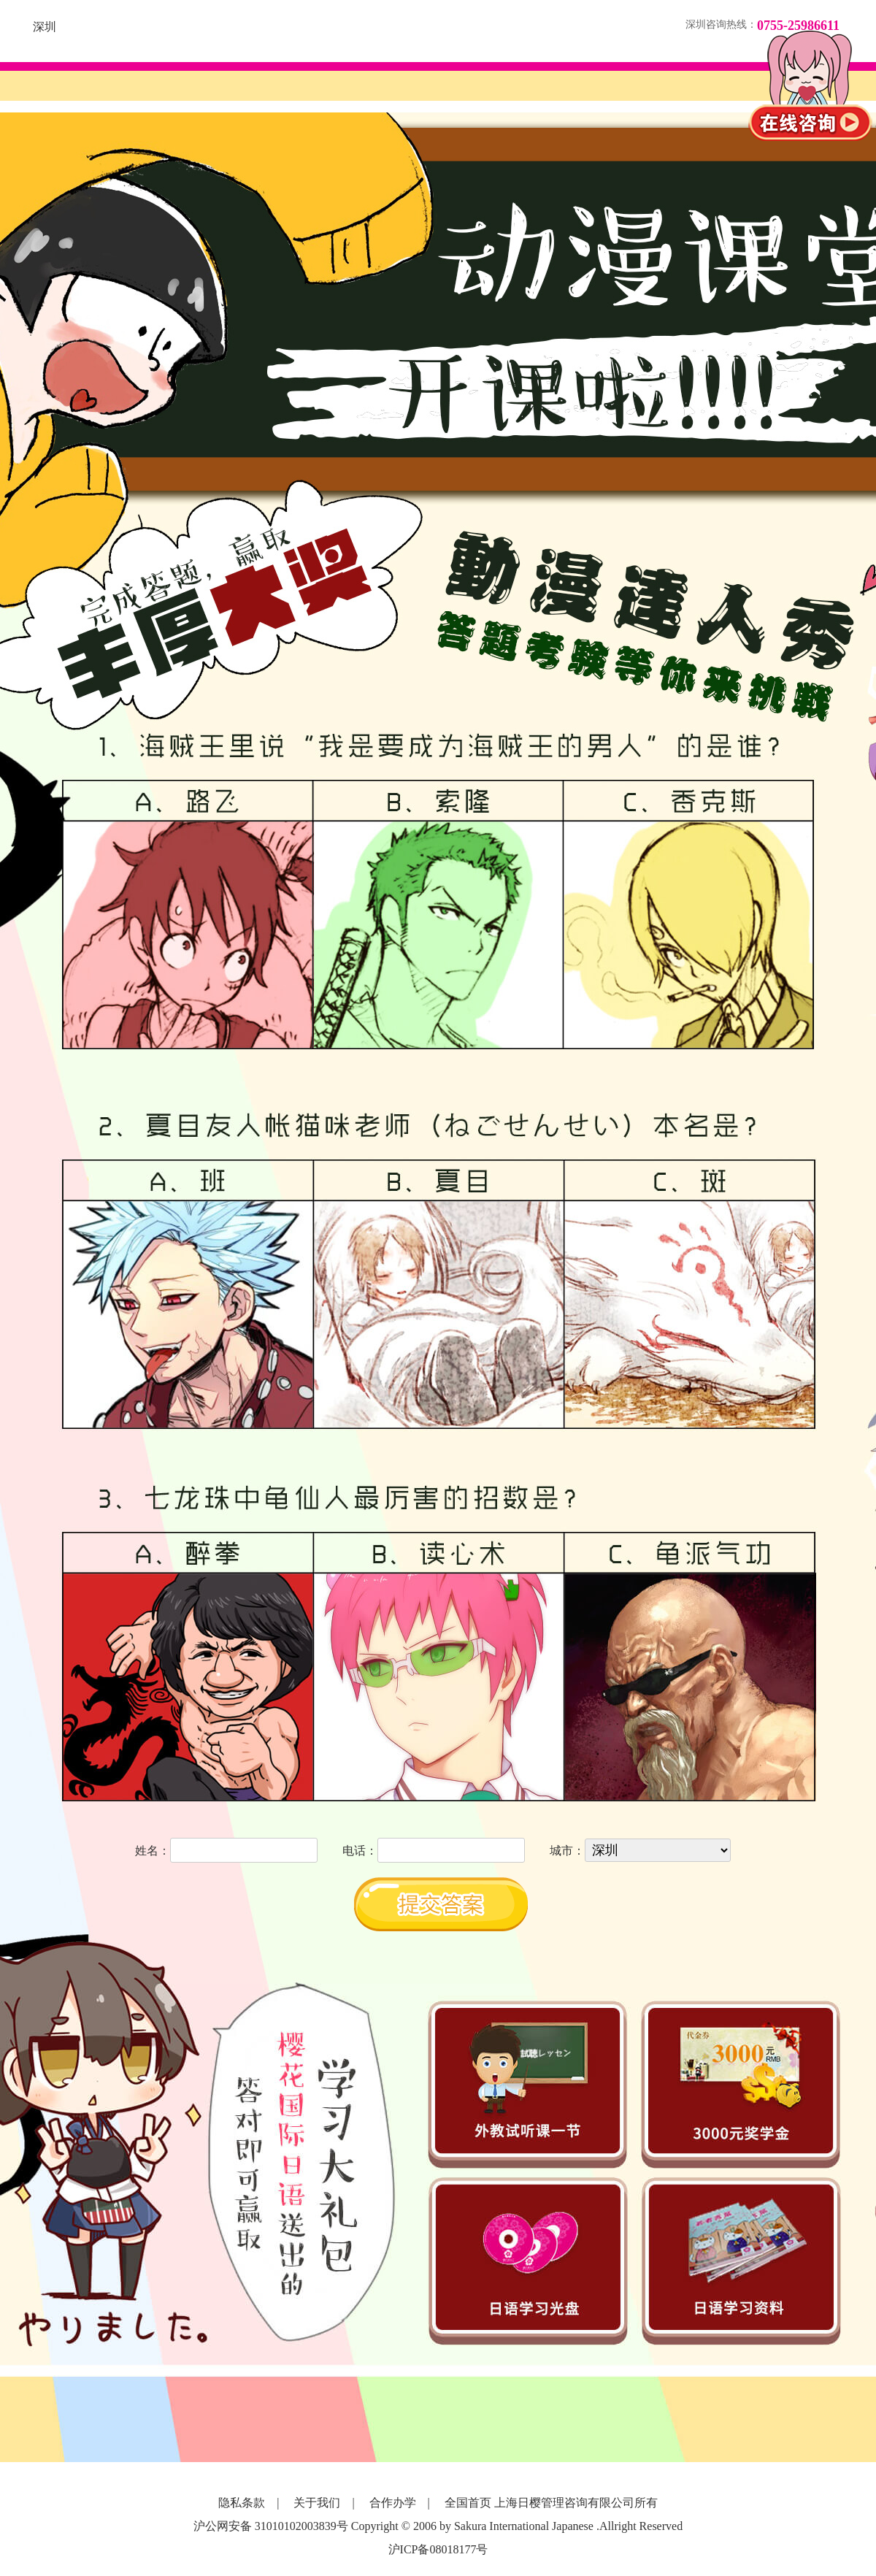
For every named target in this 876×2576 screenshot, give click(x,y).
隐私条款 (241, 2502)
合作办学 (392, 2502)
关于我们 (316, 2502)
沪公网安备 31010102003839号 (270, 2526)
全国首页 (468, 2502)
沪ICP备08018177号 (438, 2549)
